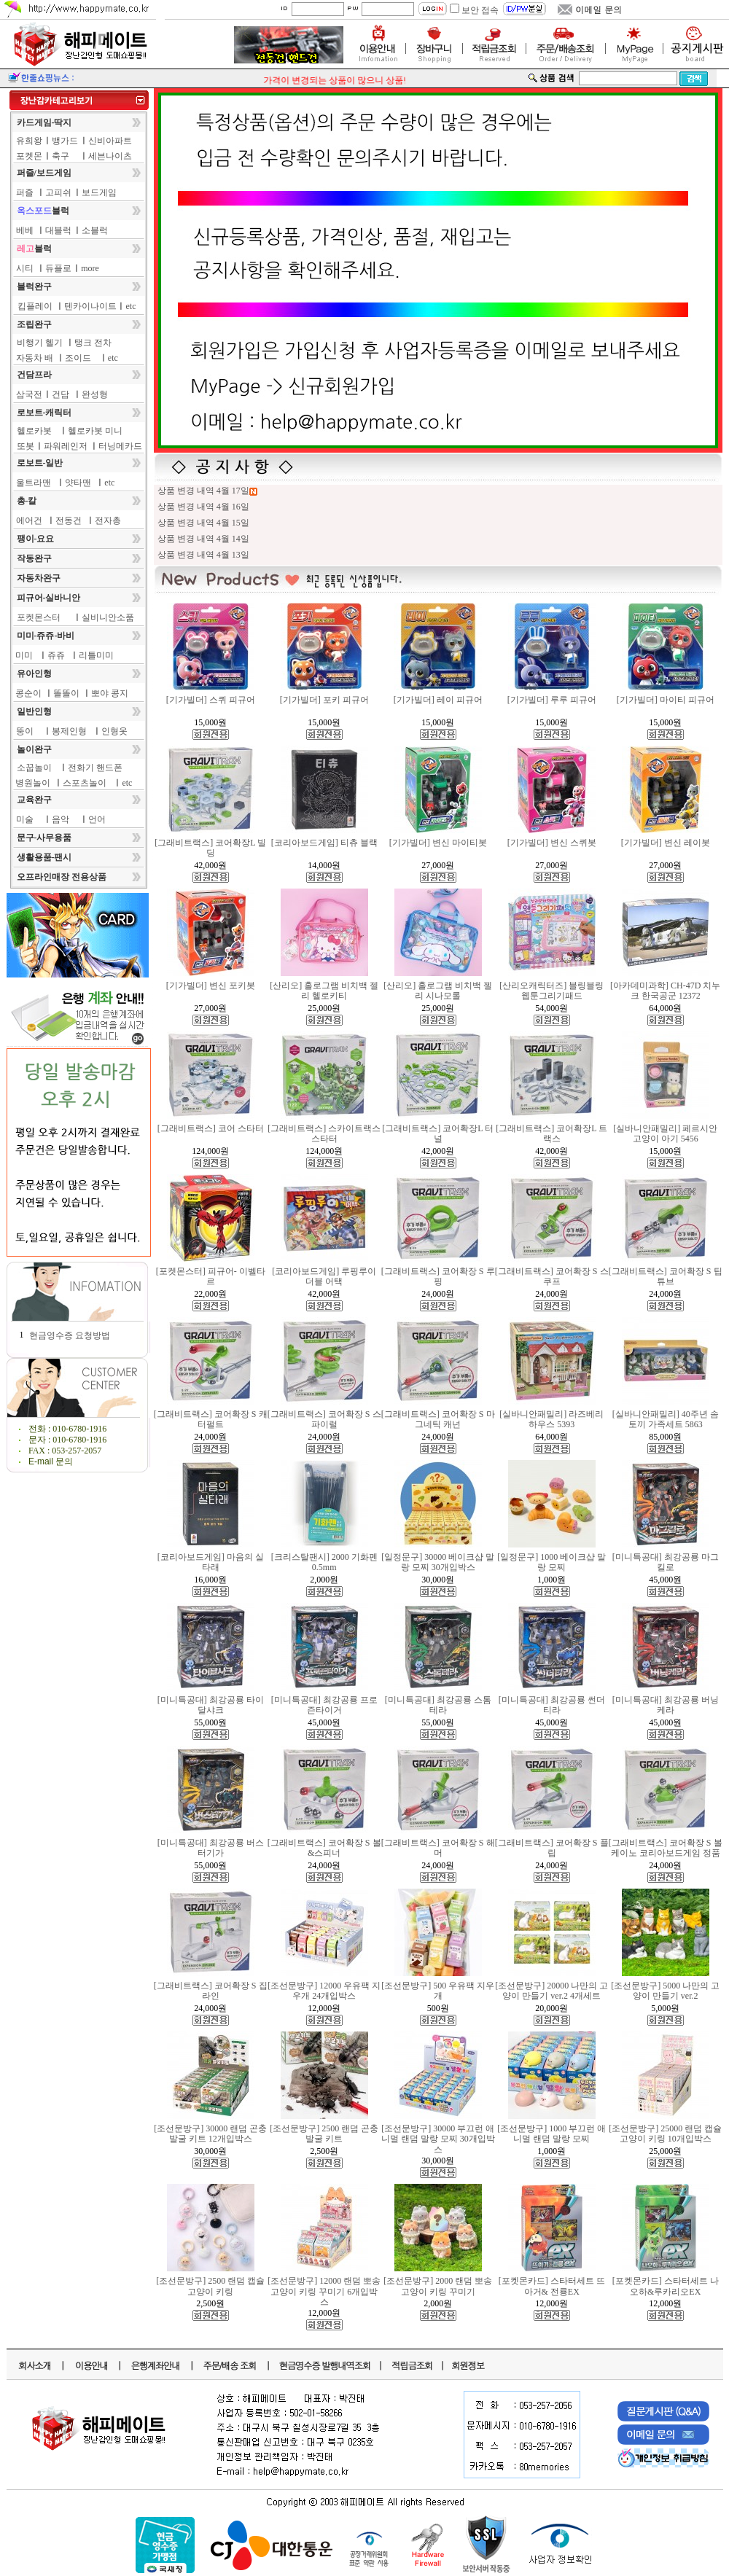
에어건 (29, 520)
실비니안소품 (108, 617)
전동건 (68, 520)
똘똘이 (66, 693)
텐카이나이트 (90, 306)
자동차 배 (34, 358)
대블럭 (58, 230)
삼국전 (29, 394)
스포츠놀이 (84, 783)
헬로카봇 (34, 431)
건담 (60, 394)
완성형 (95, 394)
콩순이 (28, 693)
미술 (25, 819)
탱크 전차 (93, 342)
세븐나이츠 (110, 156)
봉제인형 (69, 731)
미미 (24, 655)
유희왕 (29, 141)
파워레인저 (65, 446)
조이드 (78, 358)
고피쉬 (58, 192)
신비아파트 (110, 141)
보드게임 (99, 192)
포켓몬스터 (39, 617)
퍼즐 (25, 192)
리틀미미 (96, 655)
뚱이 (25, 731)
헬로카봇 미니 (95, 431)
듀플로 (58, 268)
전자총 (108, 520)
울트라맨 (33, 482)
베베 (25, 230)
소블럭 (95, 230)
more (90, 268)
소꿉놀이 (34, 767)
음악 (60, 819)
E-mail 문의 (50, 1461)
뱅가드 (65, 141)
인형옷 (114, 731)
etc (131, 306)
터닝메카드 (120, 446)
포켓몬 (29, 156)
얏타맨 (78, 482)
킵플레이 (34, 306)
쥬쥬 (56, 655)
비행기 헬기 (40, 342)
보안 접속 (480, 10)
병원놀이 (32, 783)
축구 (60, 156)
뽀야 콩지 (109, 693)
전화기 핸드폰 (95, 767)
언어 (97, 819)
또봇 (25, 446)
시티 (25, 268)
